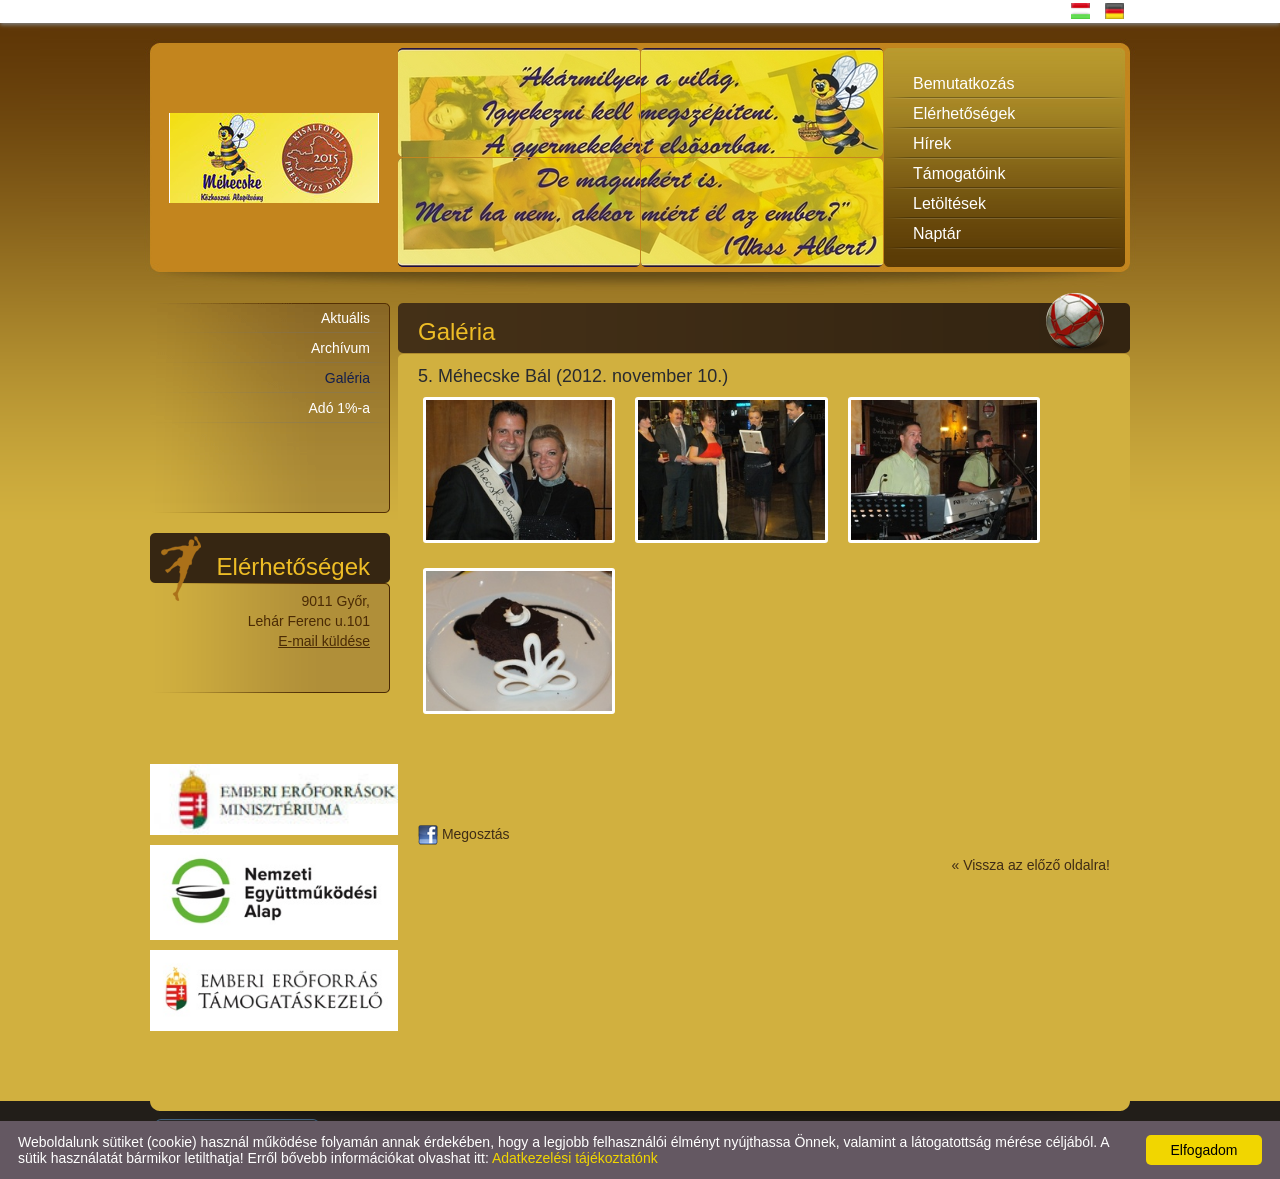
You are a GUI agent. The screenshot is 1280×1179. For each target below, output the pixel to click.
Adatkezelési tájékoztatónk (575, 1158)
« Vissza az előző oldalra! (1031, 865)
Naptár (937, 233)
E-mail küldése (324, 641)
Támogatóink (959, 173)
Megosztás (464, 834)
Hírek (932, 143)
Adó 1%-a (339, 408)
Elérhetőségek (964, 113)
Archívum (340, 348)
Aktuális (345, 318)
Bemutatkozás (963, 83)
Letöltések (949, 203)
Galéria (347, 378)
